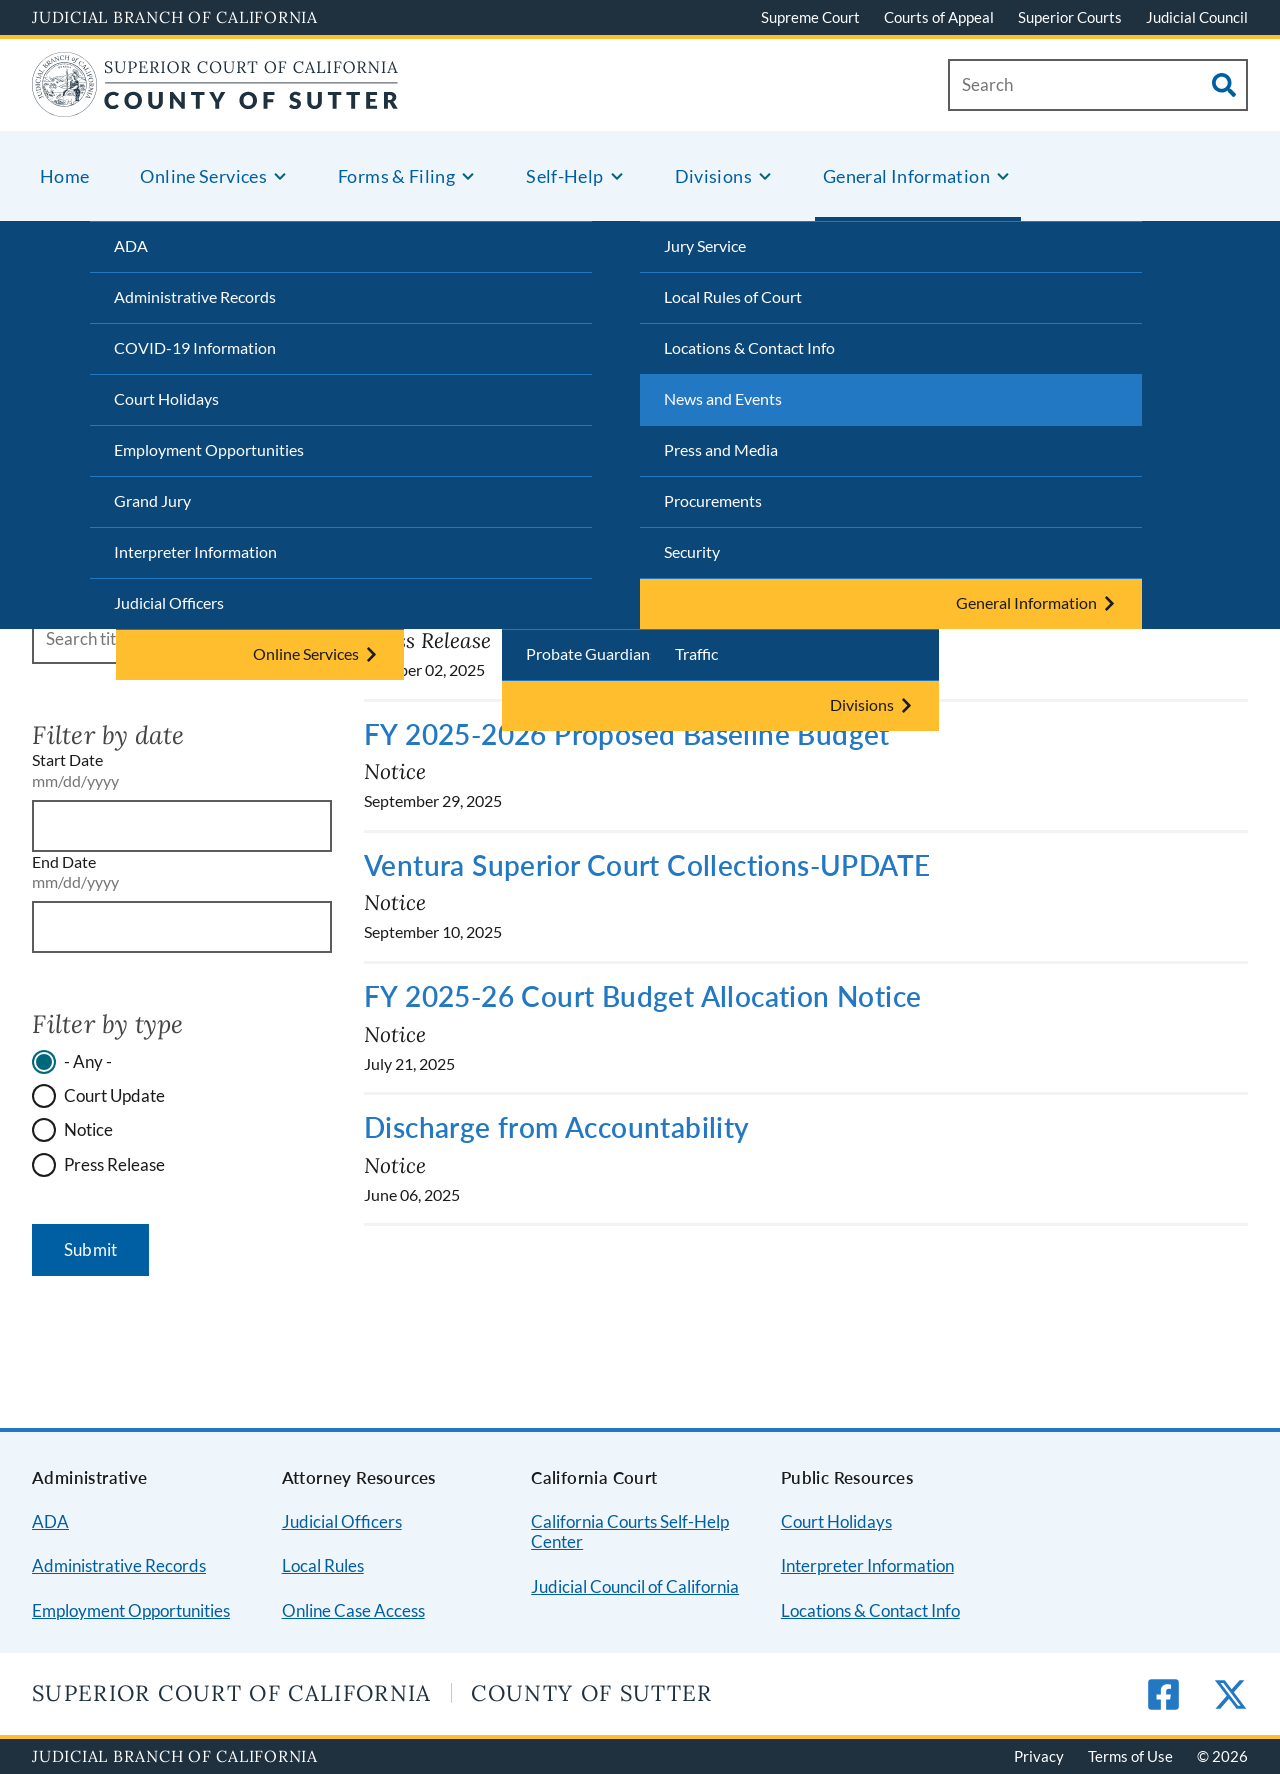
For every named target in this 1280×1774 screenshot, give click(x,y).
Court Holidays (166, 398)
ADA (131, 245)
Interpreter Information (195, 551)
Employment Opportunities (209, 449)
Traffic (696, 653)
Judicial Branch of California (175, 17)
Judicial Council (1197, 17)
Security (692, 551)
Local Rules (323, 1565)
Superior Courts (1070, 17)
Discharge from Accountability (557, 1127)
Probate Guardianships (606, 653)
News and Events (723, 398)
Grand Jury (152, 500)
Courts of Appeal (939, 17)
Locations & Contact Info (749, 347)
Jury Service (705, 245)
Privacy (1039, 1756)
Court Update (114, 1095)
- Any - (88, 1061)
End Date (64, 861)
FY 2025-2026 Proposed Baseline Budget (627, 734)
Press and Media (721, 449)
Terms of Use (1130, 1756)
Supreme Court (810, 17)
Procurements (713, 500)
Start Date (67, 759)
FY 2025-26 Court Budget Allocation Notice (642, 996)
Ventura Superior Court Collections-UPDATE (647, 865)
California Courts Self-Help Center (630, 1532)
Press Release (114, 1164)
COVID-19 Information (195, 347)
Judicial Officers (169, 602)
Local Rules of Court (733, 296)
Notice (88, 1129)
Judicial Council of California (635, 1586)
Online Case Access (353, 1610)
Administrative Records (195, 296)
